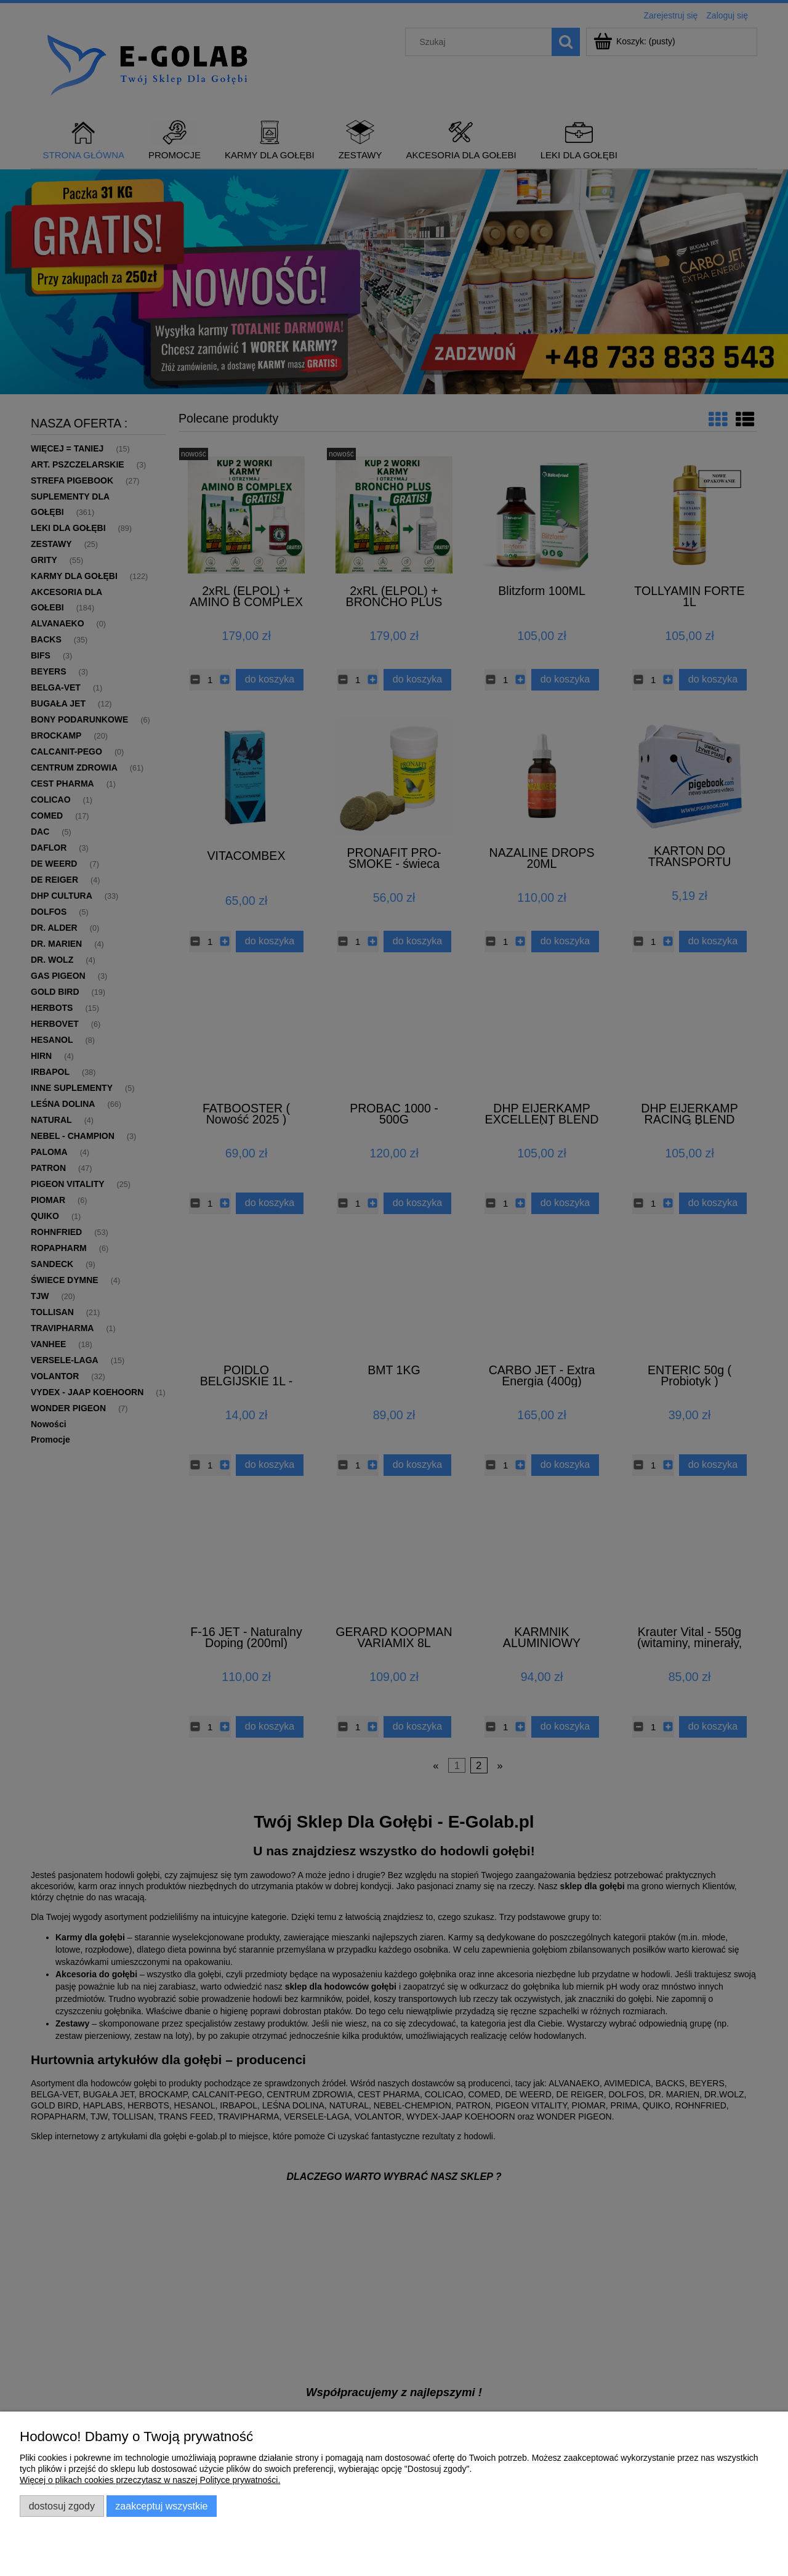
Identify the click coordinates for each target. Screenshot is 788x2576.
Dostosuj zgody (62, 2505)
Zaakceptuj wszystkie (161, 2505)
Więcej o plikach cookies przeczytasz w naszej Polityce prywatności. (150, 2480)
